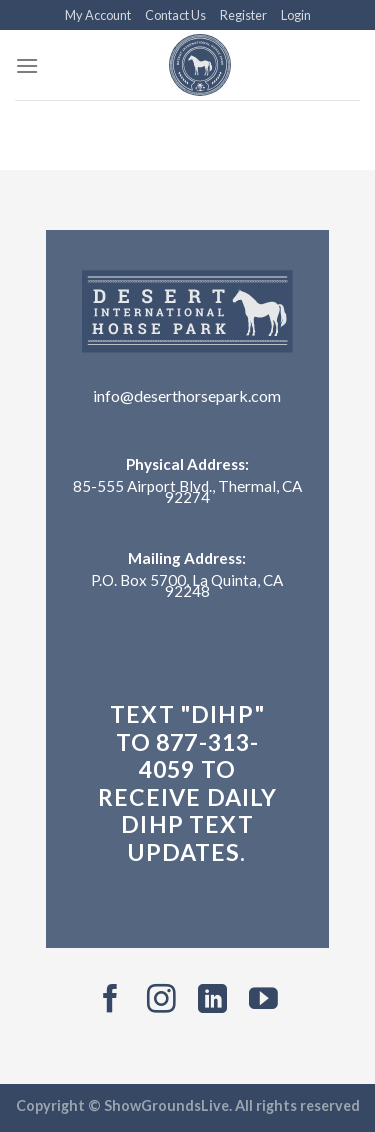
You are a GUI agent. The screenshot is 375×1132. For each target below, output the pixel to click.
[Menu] (27, 65)
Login (296, 15)
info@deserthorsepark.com (187, 395)
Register (243, 15)
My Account (98, 15)
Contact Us (175, 15)
